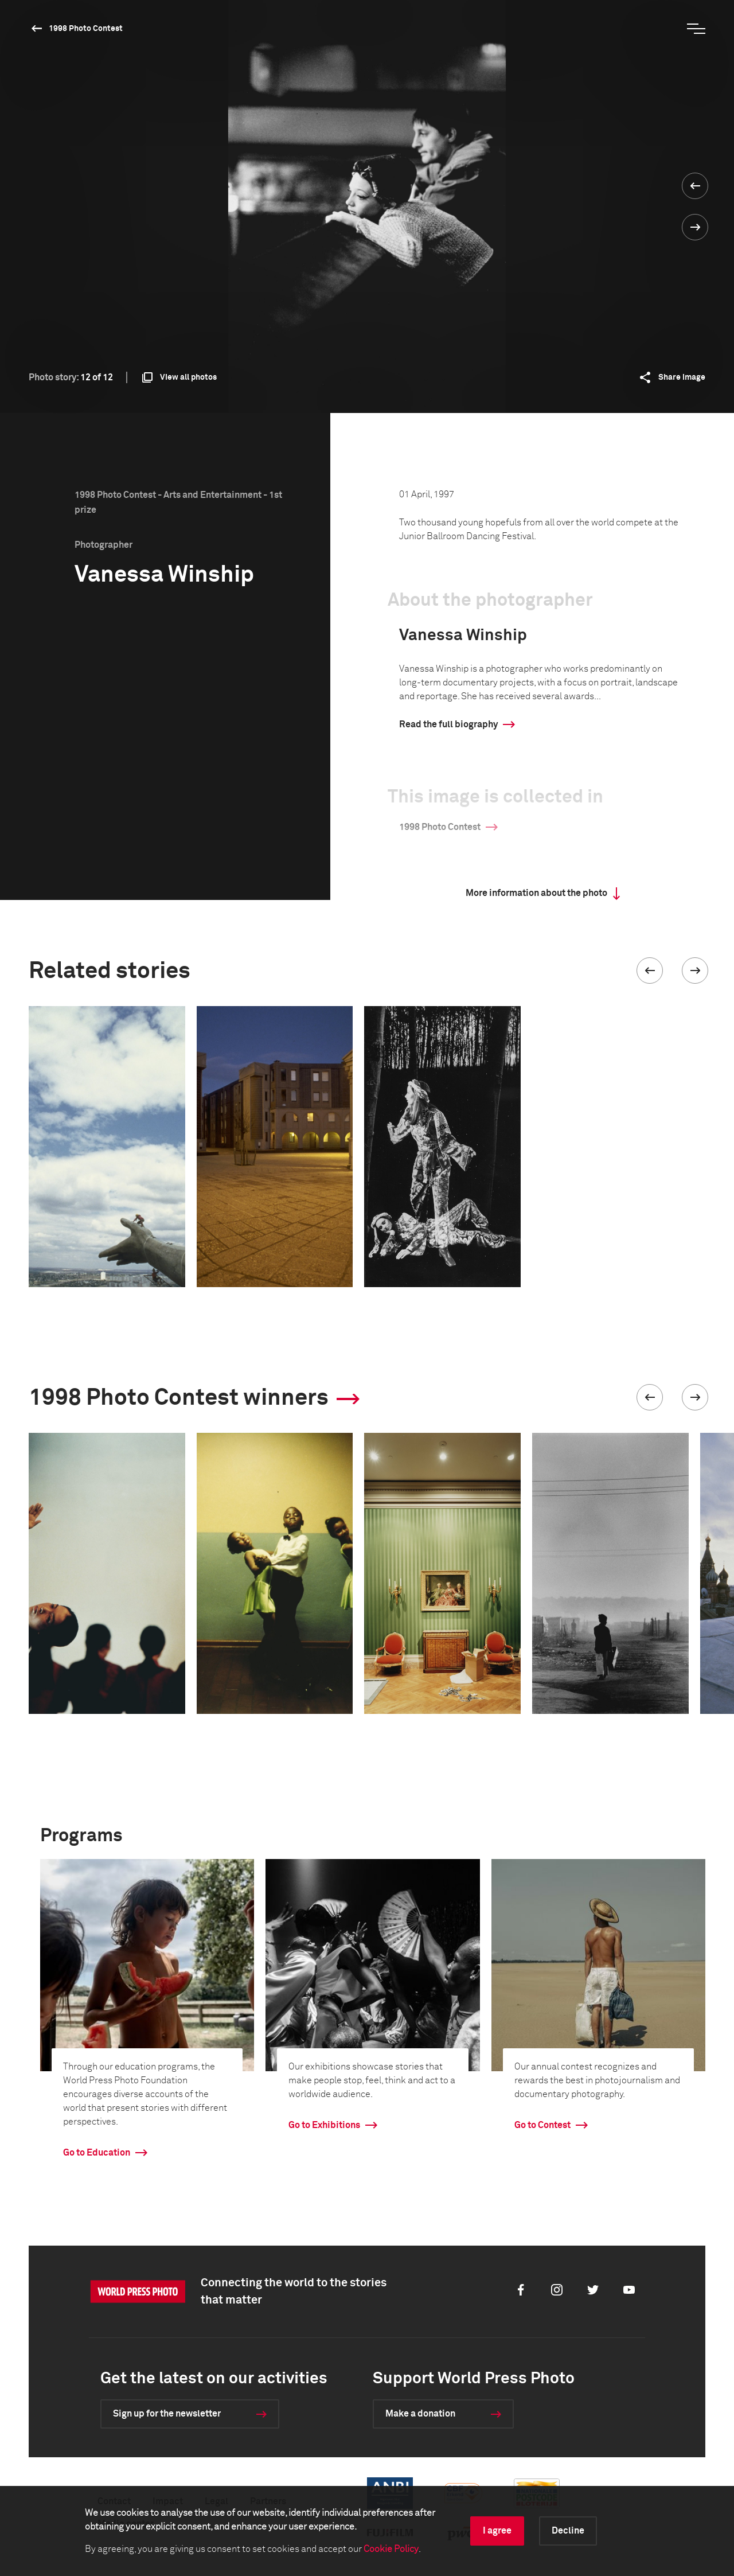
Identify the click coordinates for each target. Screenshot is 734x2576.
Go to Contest (542, 2125)
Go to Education (96, 2152)
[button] (650, 970)
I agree (497, 2530)
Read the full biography (448, 724)
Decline (568, 2530)
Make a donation (420, 2413)
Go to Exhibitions (324, 2125)
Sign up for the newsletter (167, 2413)
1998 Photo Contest (86, 29)
